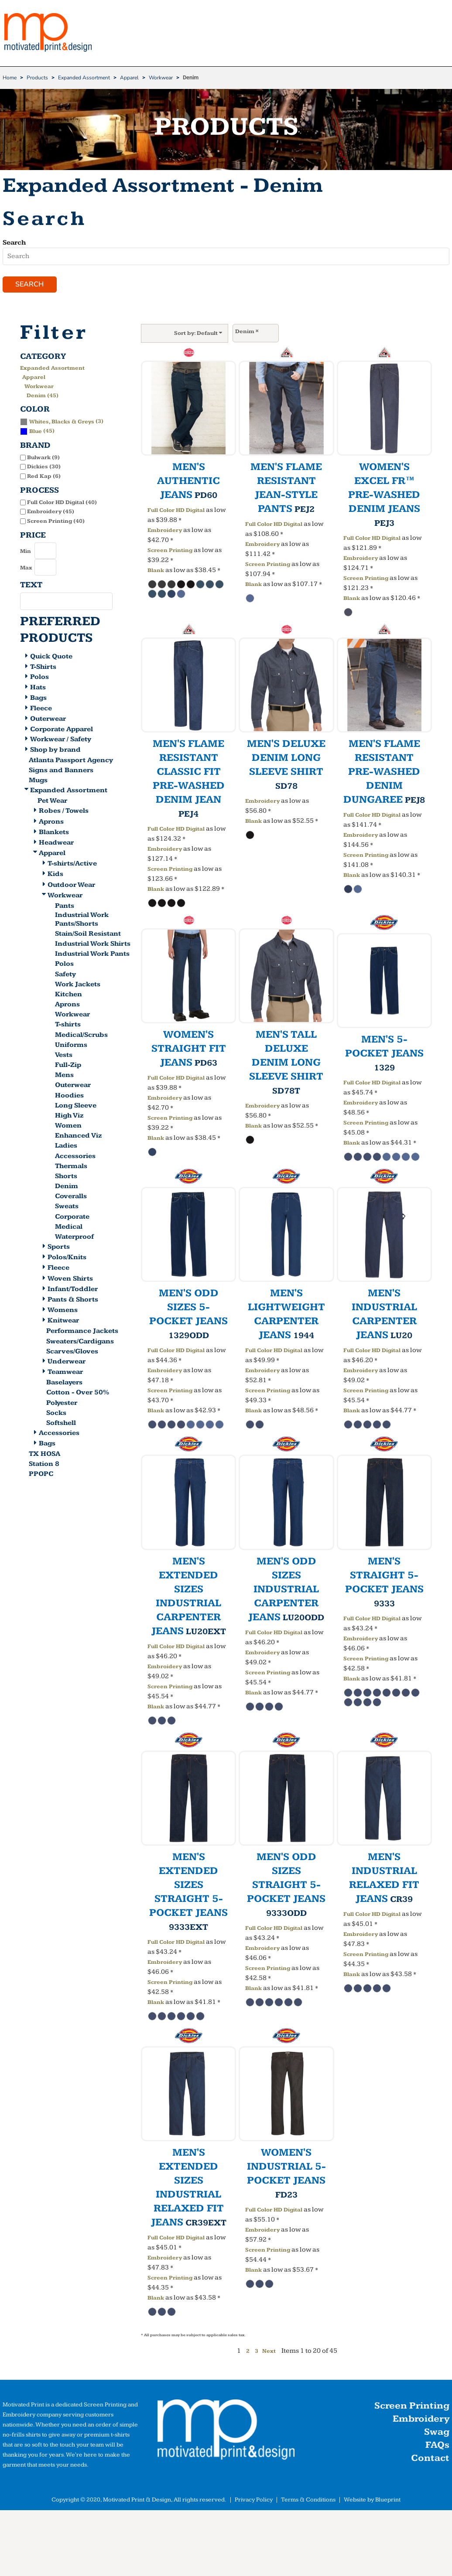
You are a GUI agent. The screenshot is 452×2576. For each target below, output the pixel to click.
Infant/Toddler (73, 1290)
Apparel (129, 77)
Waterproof (74, 1237)
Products (37, 77)
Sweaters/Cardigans (80, 1342)
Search (14, 243)
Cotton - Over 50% (77, 1394)
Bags (38, 699)
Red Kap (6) (44, 477)
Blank (155, 571)
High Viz (69, 1116)
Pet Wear (52, 802)
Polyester (61, 1404)
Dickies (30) (44, 467)
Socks (56, 1414)
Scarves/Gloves (72, 1352)
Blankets (54, 833)
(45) (37, 431)
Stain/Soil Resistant (88, 934)
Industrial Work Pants (92, 955)
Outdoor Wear (71, 886)
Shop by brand (55, 751)
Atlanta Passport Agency (71, 761)
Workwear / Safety (60, 740)
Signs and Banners (61, 771)
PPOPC (41, 1475)
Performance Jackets (82, 1332)
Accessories (75, 1157)
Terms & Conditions (308, 2500)
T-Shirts (43, 668)
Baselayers (64, 1384)
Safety (65, 975)
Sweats (67, 1207)
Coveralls (71, 1197)
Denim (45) (42, 396)
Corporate (72, 1217)
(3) (61, 422)
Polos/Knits (67, 1258)
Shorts (66, 1177)
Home (10, 77)
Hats (38, 689)
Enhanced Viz (78, 1137)
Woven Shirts (70, 1279)
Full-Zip (68, 1066)
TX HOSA (44, 1455)
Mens (64, 1076)
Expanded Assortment (84, 77)
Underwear (67, 1362)
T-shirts (68, 1026)
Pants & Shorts (73, 1300)
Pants (64, 907)
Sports (59, 1248)
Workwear (161, 77)
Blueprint (388, 2500)
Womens (63, 1311)
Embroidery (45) (50, 512)
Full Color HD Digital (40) (62, 503)
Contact (430, 2459)
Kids (55, 875)
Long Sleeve (75, 1106)
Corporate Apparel (61, 730)
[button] (226, 2432)
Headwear (56, 843)
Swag (436, 2433)
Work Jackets (77, 985)
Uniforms (71, 1046)
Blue (35, 432)
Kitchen (68, 995)
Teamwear (65, 1373)
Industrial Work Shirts (92, 945)
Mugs (38, 781)
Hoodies (69, 1096)
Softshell (61, 1424)
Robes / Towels (64, 812)
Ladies (66, 1147)
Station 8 (44, 1465)
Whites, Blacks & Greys (61, 422)
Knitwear (63, 1322)
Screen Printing (169, 551)
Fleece (41, 709)
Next (269, 2351)
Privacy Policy (254, 2500)
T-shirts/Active (72, 865)
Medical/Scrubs (81, 1036)
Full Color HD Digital (176, 511)
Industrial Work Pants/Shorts (82, 920)
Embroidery (164, 531)
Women (68, 1127)
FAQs (437, 2446)
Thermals (71, 1167)
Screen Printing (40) (56, 521)
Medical (68, 1227)
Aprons (51, 822)
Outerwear (48, 720)
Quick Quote (51, 657)
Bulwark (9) (43, 458)
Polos (39, 678)
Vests (63, 1056)
